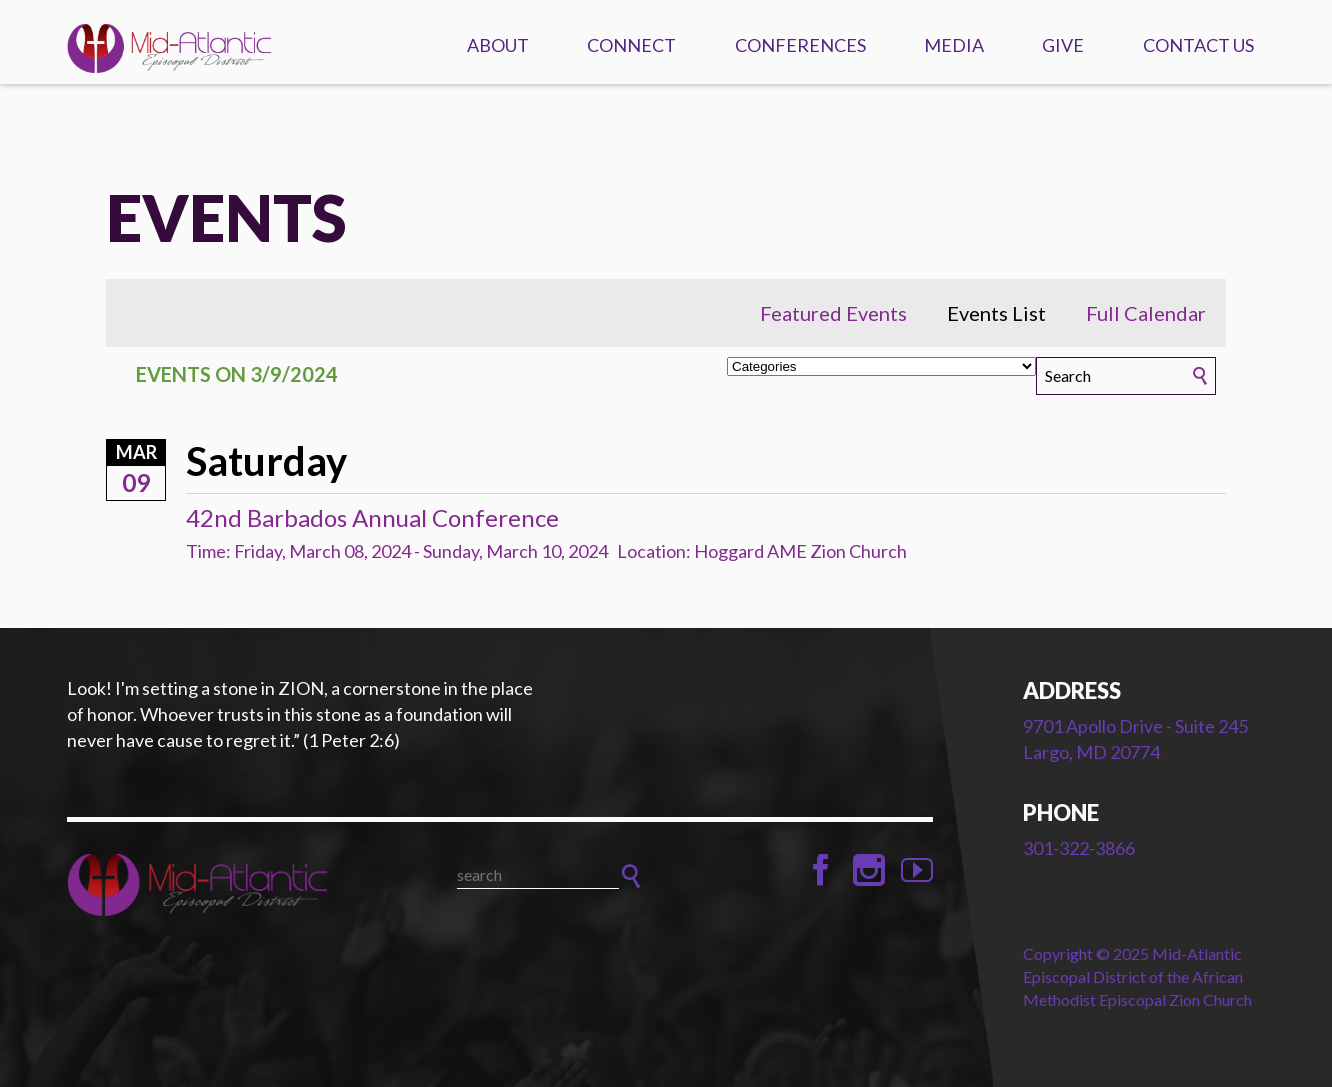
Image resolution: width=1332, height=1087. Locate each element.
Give (1063, 45)
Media (954, 45)
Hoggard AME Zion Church (800, 551)
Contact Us (1198, 45)
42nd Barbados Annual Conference (372, 517)
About (498, 45)
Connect (631, 45)
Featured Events (833, 313)
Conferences (800, 45)
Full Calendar (1146, 313)
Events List (996, 313)
